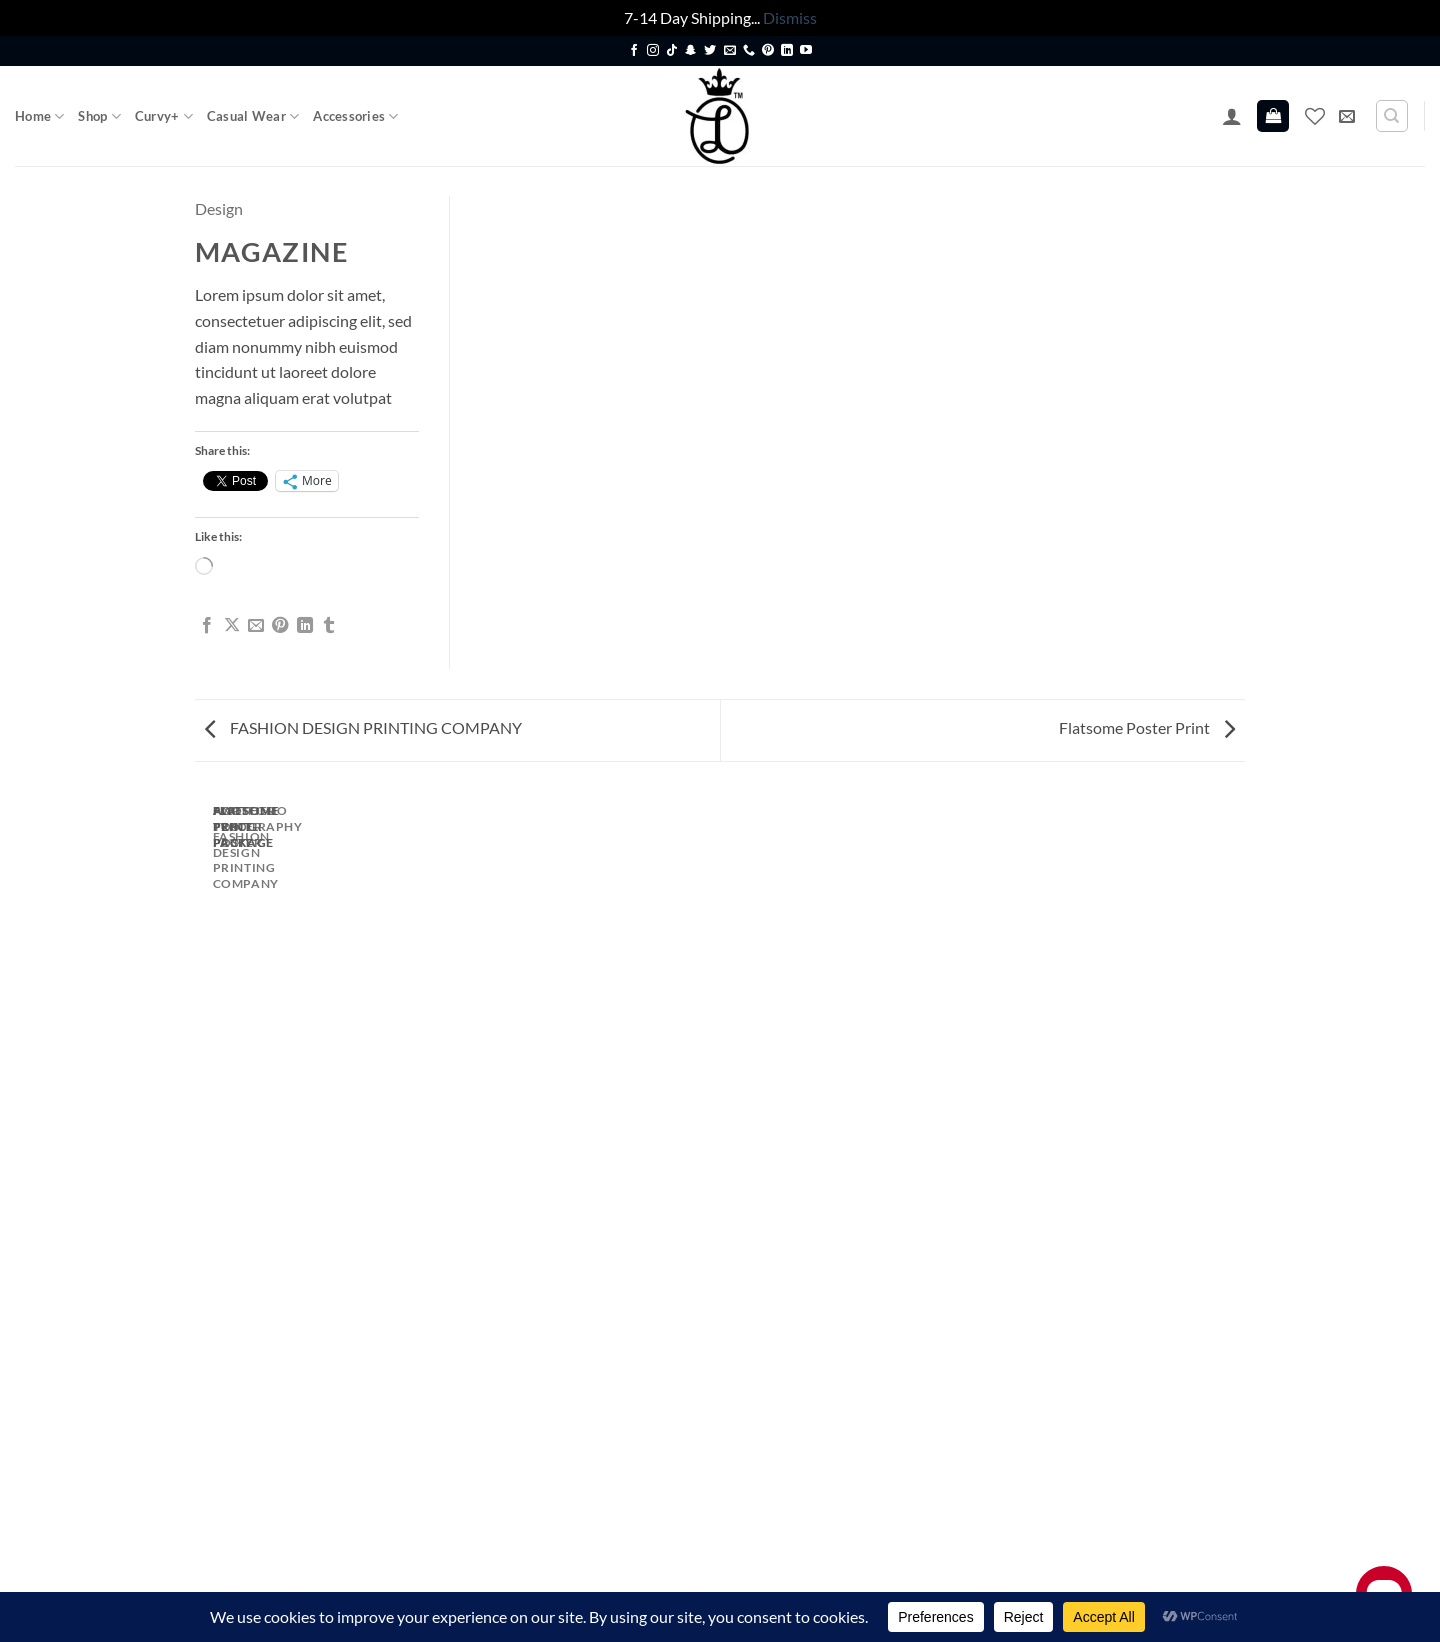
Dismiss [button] (790, 17)
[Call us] (749, 51)
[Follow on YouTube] (806, 51)
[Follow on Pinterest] (768, 51)
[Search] (1392, 116)
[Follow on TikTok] (672, 51)
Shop (99, 116)
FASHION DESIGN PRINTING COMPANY (363, 727)
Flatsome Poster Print (1147, 727)
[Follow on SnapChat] (691, 51)
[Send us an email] (730, 51)
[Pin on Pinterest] (280, 626)
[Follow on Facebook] (634, 51)
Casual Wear (253, 116)
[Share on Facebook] (207, 626)
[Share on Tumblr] (329, 626)
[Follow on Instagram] (653, 51)
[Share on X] (232, 626)
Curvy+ (164, 116)
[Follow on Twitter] (710, 51)
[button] (1232, 116)
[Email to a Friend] (256, 626)
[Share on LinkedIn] (305, 626)
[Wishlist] (1315, 116)
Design (219, 208)
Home (39, 116)
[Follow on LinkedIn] (787, 51)
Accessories (355, 116)
